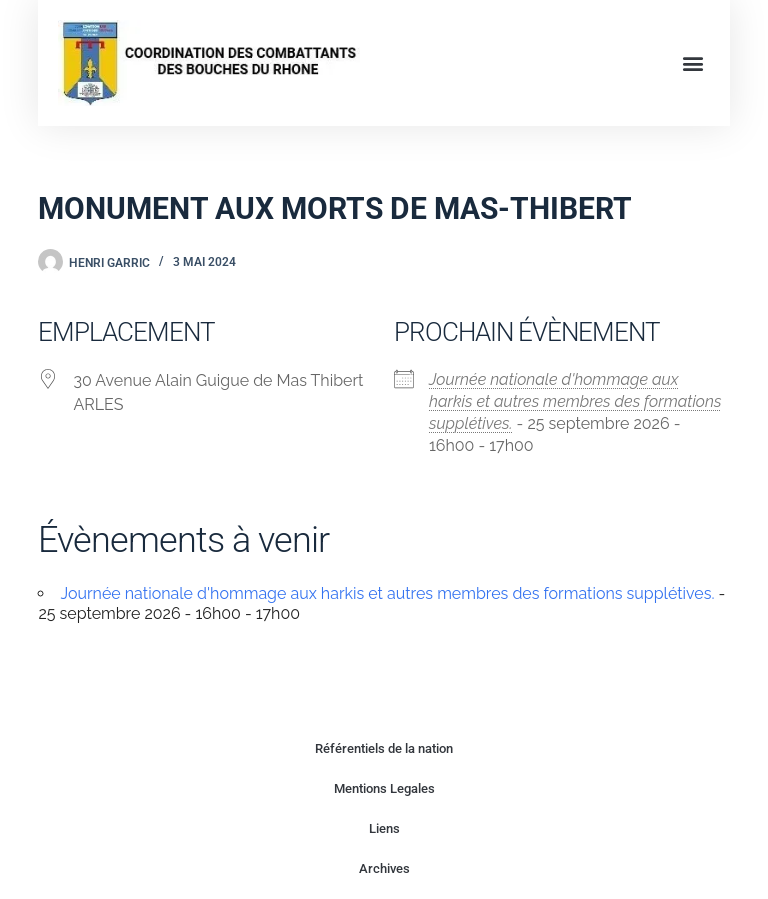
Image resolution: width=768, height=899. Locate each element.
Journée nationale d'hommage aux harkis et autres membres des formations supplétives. (575, 401)
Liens (384, 828)
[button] (693, 62)
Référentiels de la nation (384, 748)
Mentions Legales (384, 788)
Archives (384, 868)
